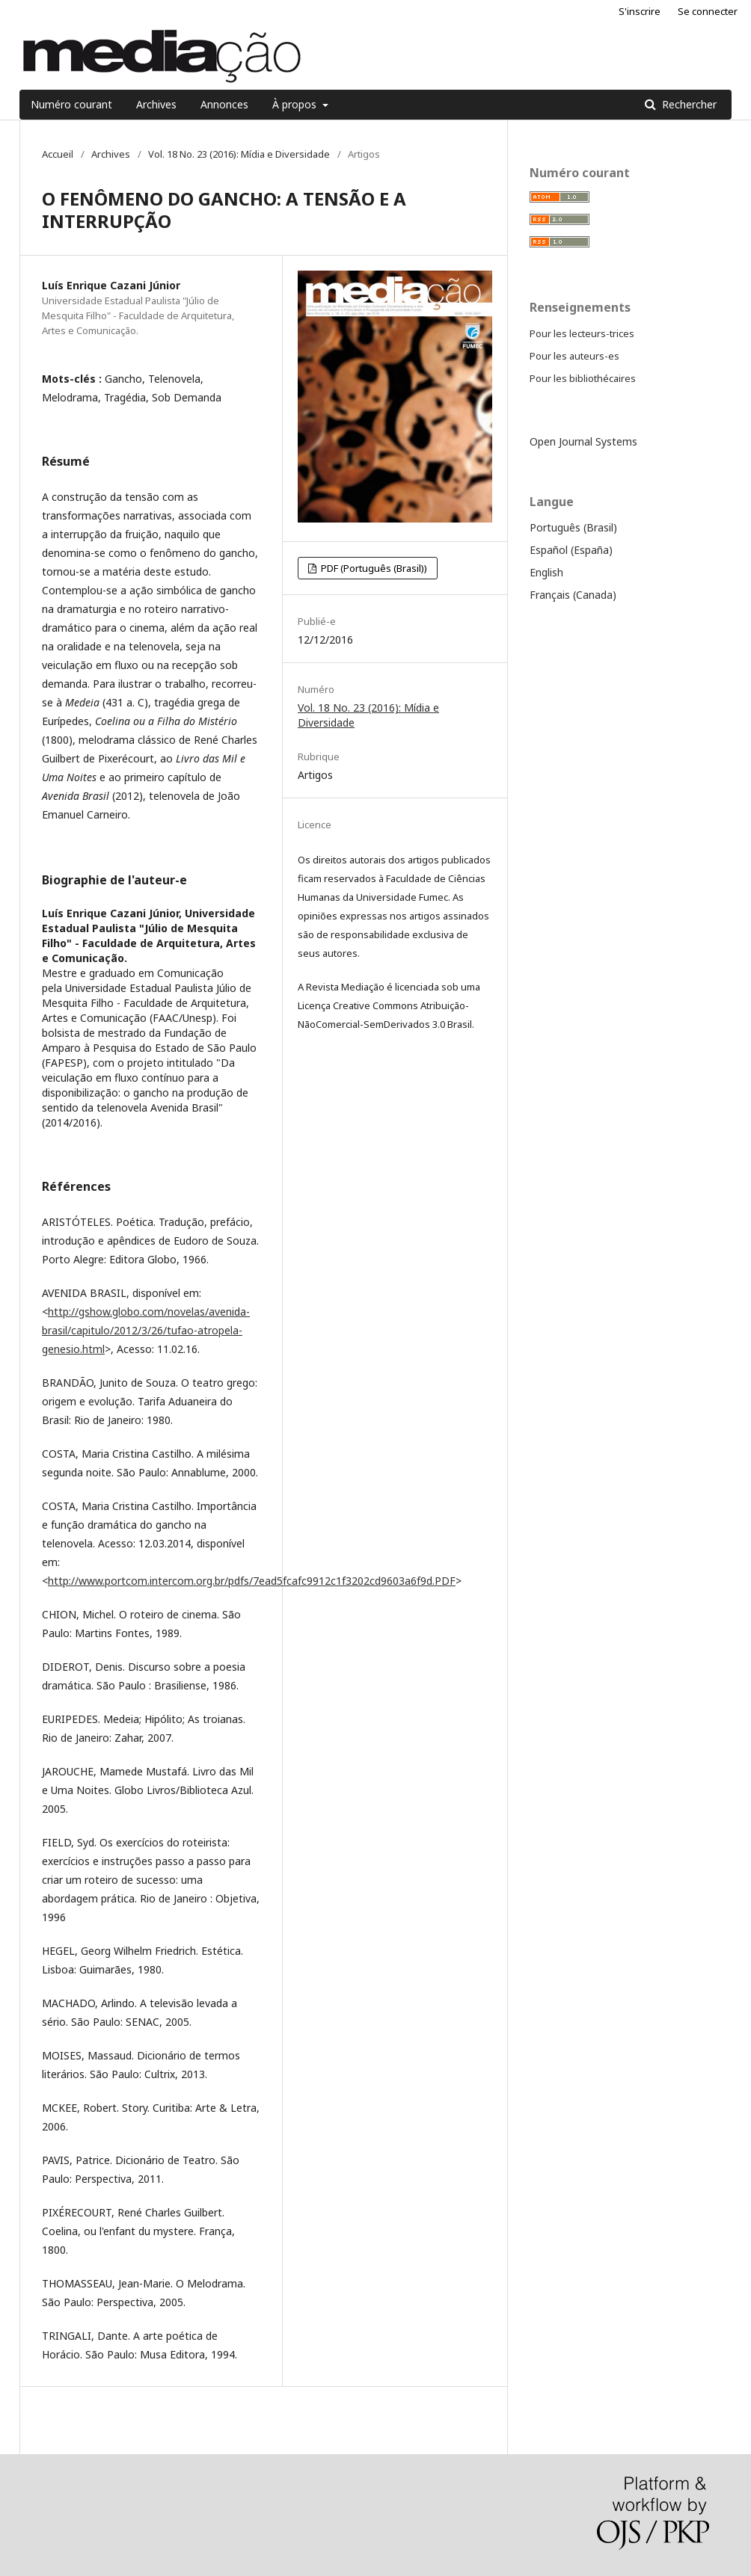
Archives (156, 104)
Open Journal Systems (583, 441)
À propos (295, 104)
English (546, 572)
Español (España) (571, 550)
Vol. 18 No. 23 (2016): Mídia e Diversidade (239, 154)
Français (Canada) (573, 595)
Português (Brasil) (573, 527)
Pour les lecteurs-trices (582, 333)
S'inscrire (639, 11)
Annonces (224, 104)
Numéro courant (71, 104)
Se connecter (708, 11)
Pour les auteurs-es (574, 356)
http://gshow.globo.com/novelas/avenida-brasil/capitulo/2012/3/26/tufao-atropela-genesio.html (146, 1330)
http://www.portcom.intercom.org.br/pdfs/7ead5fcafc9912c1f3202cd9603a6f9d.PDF (252, 1581)
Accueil (57, 154)
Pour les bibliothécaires (583, 378)
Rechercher (688, 104)
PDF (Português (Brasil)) (373, 568)
